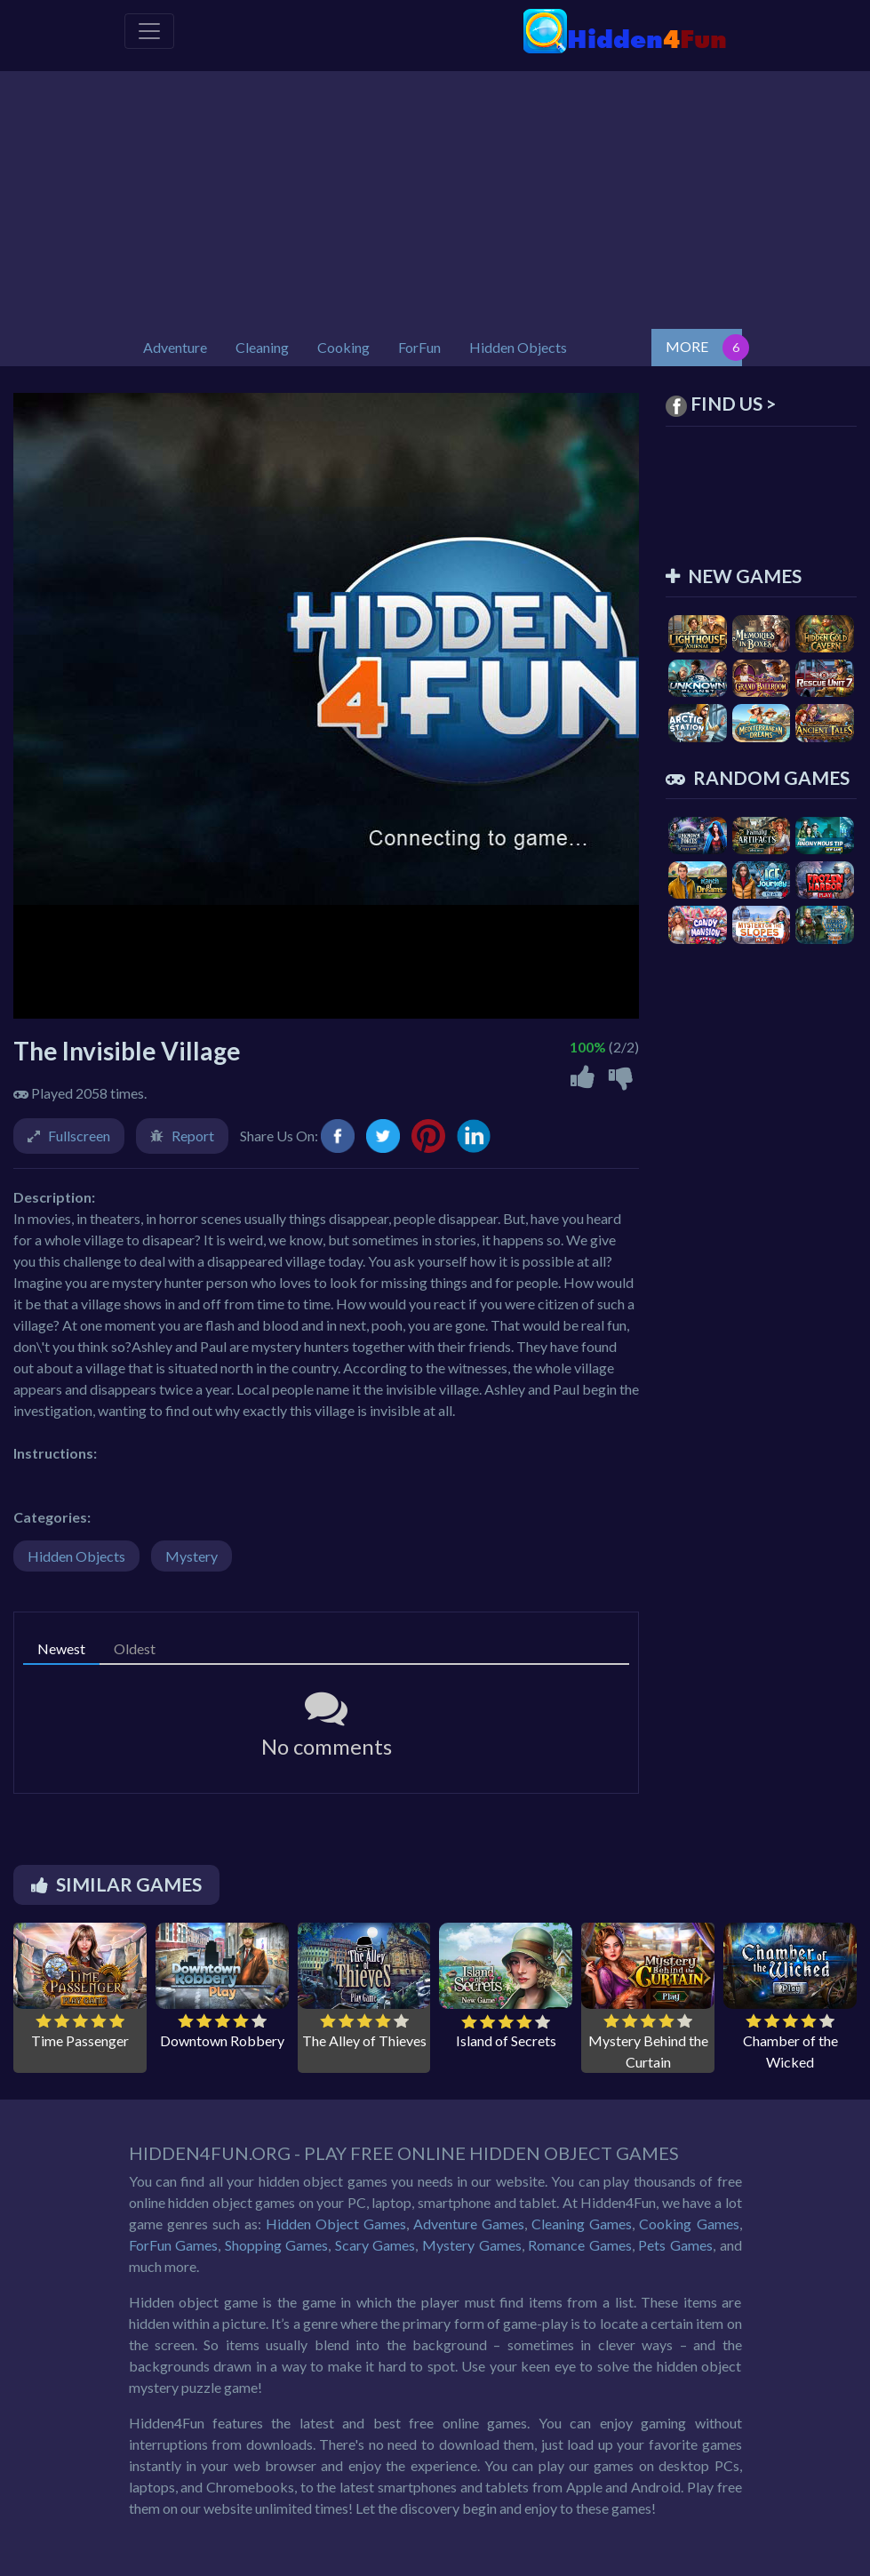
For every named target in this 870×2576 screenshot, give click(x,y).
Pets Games (675, 2244)
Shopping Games (277, 2244)
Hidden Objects (76, 1556)
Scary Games (375, 2244)
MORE (687, 346)
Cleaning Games (581, 2223)
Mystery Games (472, 2244)
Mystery (191, 1556)
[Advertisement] (435, 195)
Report (193, 1135)
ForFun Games (174, 2244)
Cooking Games (688, 2223)
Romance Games (580, 2244)
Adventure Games (468, 2223)
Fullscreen (79, 1135)
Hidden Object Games (336, 2223)
